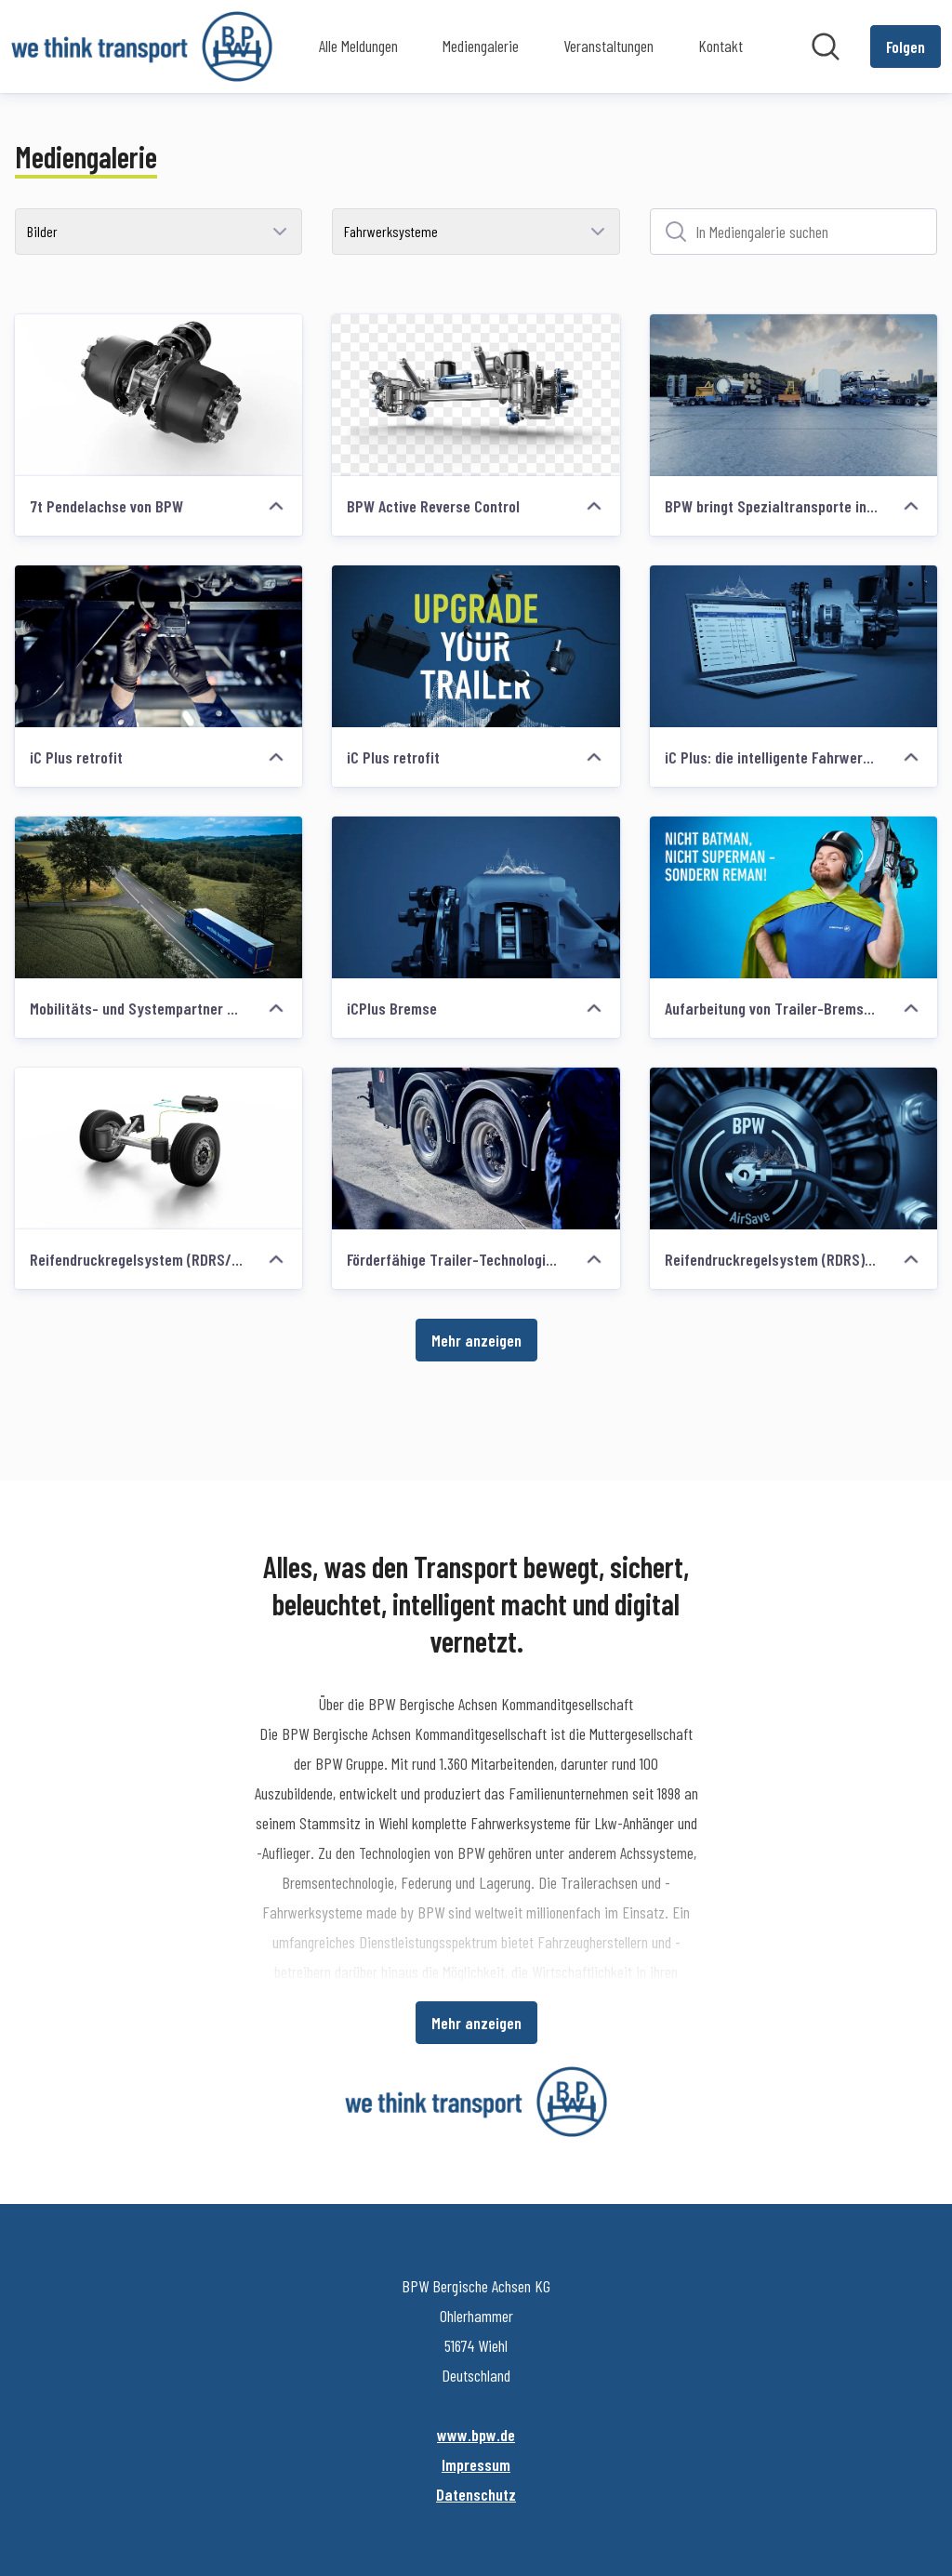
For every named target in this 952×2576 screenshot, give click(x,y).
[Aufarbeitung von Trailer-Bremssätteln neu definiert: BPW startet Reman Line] (793, 897)
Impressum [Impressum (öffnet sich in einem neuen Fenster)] (476, 2464)
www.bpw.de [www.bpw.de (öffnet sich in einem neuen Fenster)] (476, 2434)
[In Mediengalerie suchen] (793, 231)
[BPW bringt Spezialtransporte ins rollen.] (793, 395)
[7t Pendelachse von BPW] (158, 395)
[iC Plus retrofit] (158, 646)
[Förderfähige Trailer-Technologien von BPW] (475, 1148)
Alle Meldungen (358, 45)
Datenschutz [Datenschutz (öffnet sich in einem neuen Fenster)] (476, 2494)
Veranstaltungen (608, 45)
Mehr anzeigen (476, 1340)
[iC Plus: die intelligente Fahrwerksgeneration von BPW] (793, 646)
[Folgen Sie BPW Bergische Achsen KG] (905, 46)
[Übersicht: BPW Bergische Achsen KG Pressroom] (141, 46)
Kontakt (720, 45)
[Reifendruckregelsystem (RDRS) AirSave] (793, 1148)
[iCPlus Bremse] (475, 897)
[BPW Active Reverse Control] (475, 395)
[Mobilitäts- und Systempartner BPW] (158, 897)
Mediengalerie (481, 45)
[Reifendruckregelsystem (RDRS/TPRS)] (158, 1148)
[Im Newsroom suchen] (825, 46)
